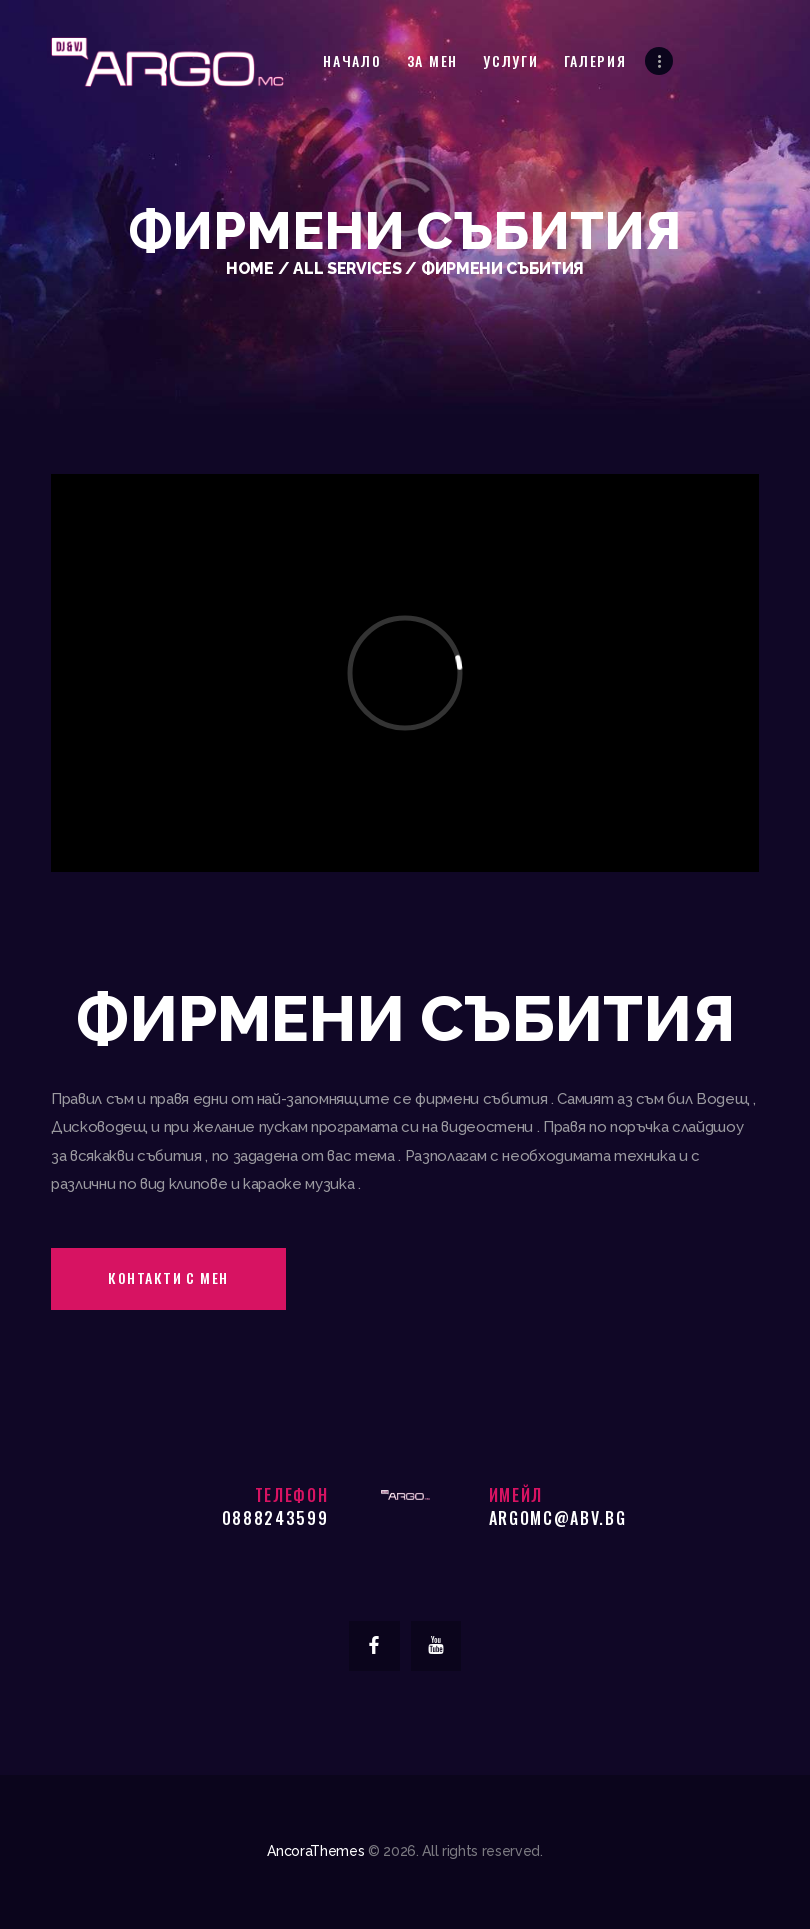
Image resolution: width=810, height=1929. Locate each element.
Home (250, 268)
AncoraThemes (315, 1851)
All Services (347, 268)
